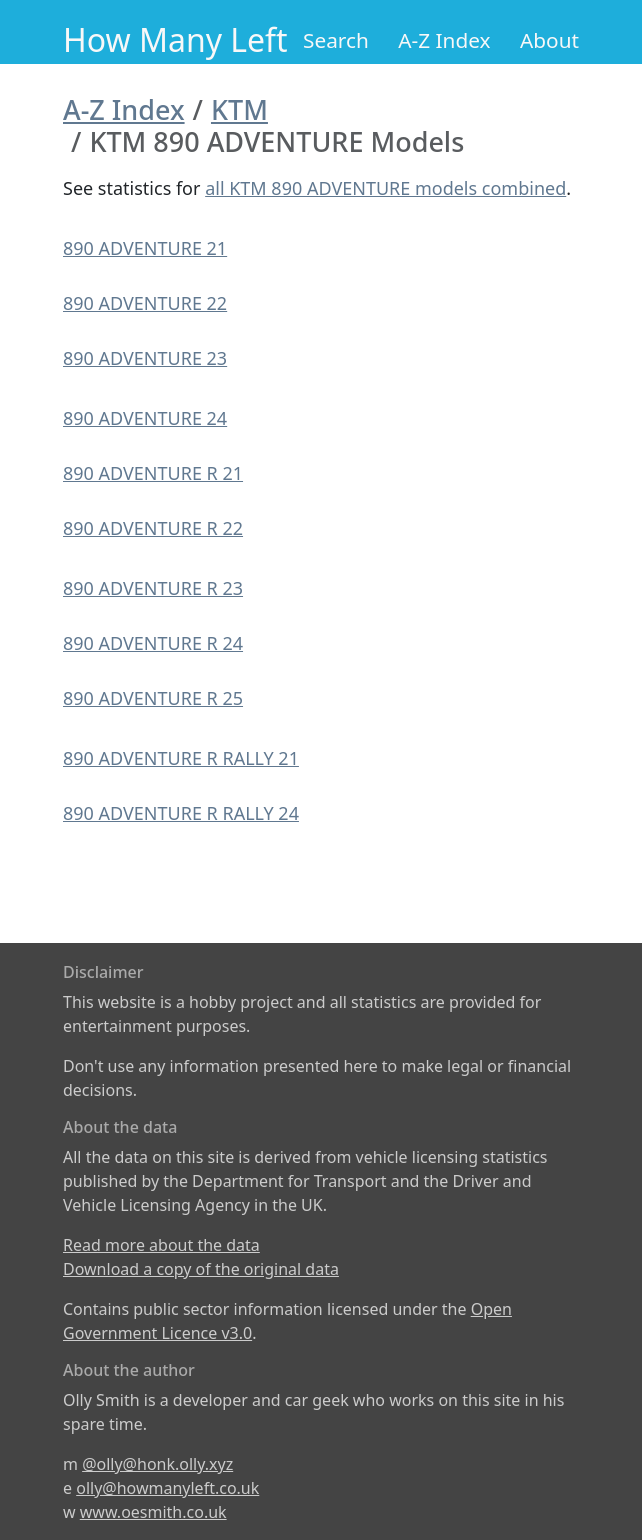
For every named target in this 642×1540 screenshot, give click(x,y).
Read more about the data (161, 1245)
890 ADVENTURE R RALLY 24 (181, 813)
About (549, 40)
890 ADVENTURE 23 (145, 358)
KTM (239, 109)
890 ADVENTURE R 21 (153, 473)
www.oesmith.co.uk (153, 1512)
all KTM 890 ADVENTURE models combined (385, 188)
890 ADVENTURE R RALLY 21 (181, 758)
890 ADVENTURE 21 (145, 248)
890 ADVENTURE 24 (145, 418)
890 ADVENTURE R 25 (153, 698)
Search (336, 40)
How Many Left (175, 39)
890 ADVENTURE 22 (145, 303)
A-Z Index (444, 40)
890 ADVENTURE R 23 (153, 588)
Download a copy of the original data (201, 1269)
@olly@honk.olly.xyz (157, 1464)
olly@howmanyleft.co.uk (167, 1488)
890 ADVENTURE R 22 (153, 528)
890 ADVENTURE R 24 (153, 643)
